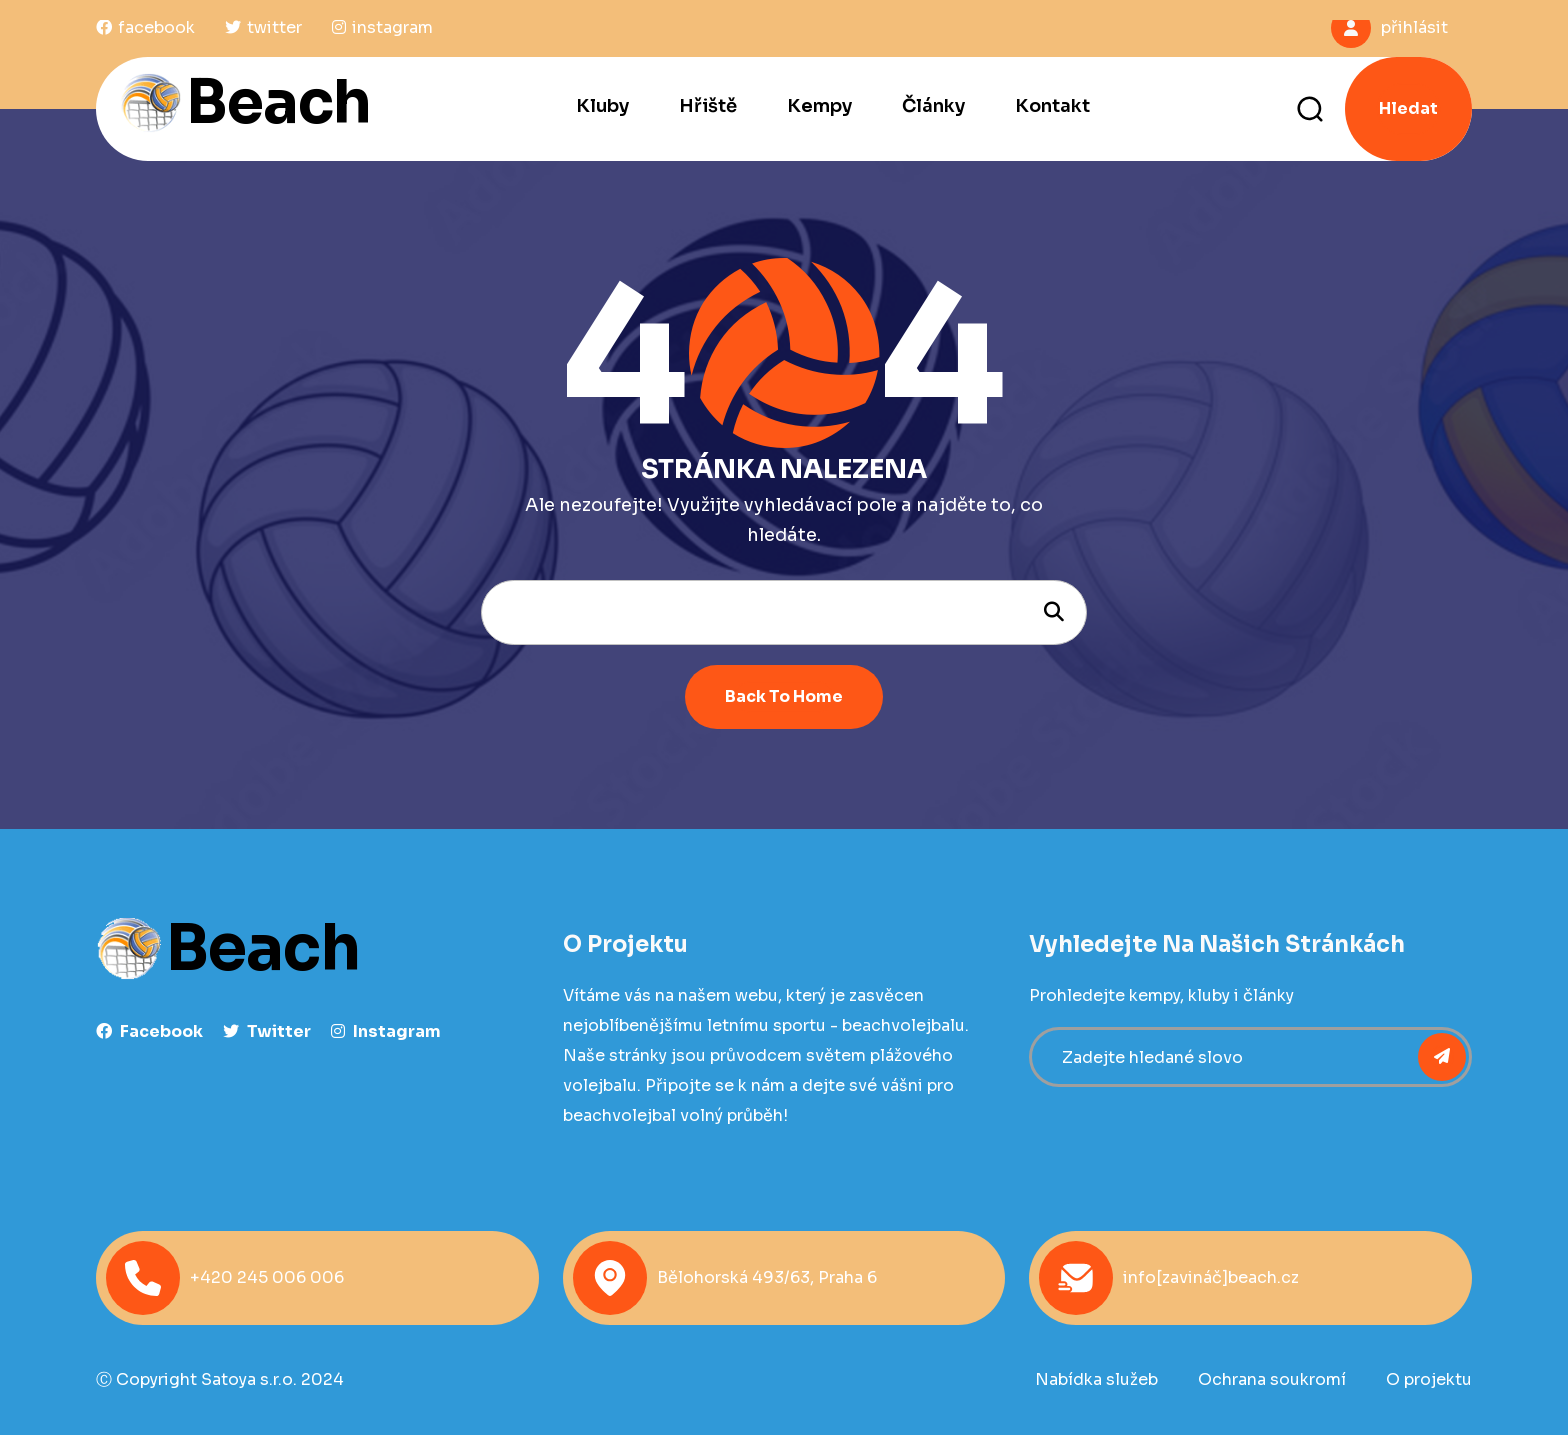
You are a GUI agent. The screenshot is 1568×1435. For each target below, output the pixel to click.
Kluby (602, 106)
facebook (149, 1031)
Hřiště (708, 106)
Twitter (267, 1031)
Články (933, 106)
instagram (386, 1031)
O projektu (1429, 1379)
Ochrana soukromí (1272, 1379)
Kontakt (1052, 106)
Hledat (1408, 108)
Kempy (819, 106)
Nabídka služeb (1096, 1379)
